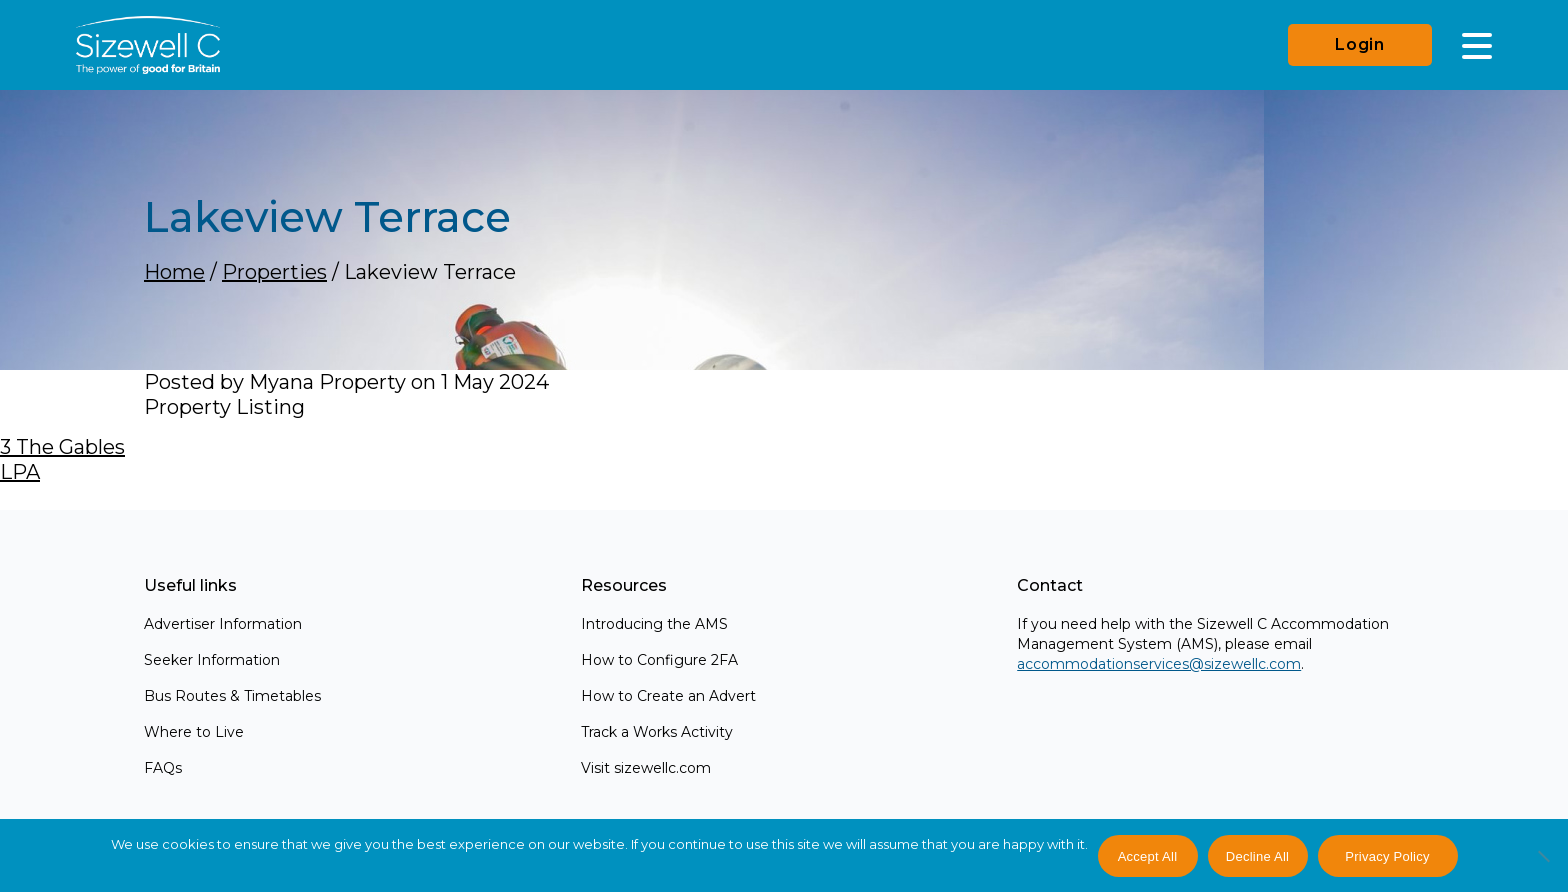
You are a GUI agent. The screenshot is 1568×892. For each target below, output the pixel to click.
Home (174, 272)
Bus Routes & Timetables (232, 696)
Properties (274, 272)
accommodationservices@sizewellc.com (1159, 664)
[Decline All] (1543, 867)
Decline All (1257, 856)
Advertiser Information (223, 624)
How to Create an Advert (668, 696)
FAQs (163, 768)
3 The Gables (62, 447)
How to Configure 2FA (659, 660)
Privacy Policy (1387, 856)
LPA (20, 472)
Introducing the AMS (654, 624)
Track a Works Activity (657, 732)
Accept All (1148, 856)
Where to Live (194, 732)
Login (1360, 44)
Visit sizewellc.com (646, 768)
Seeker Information (212, 660)
